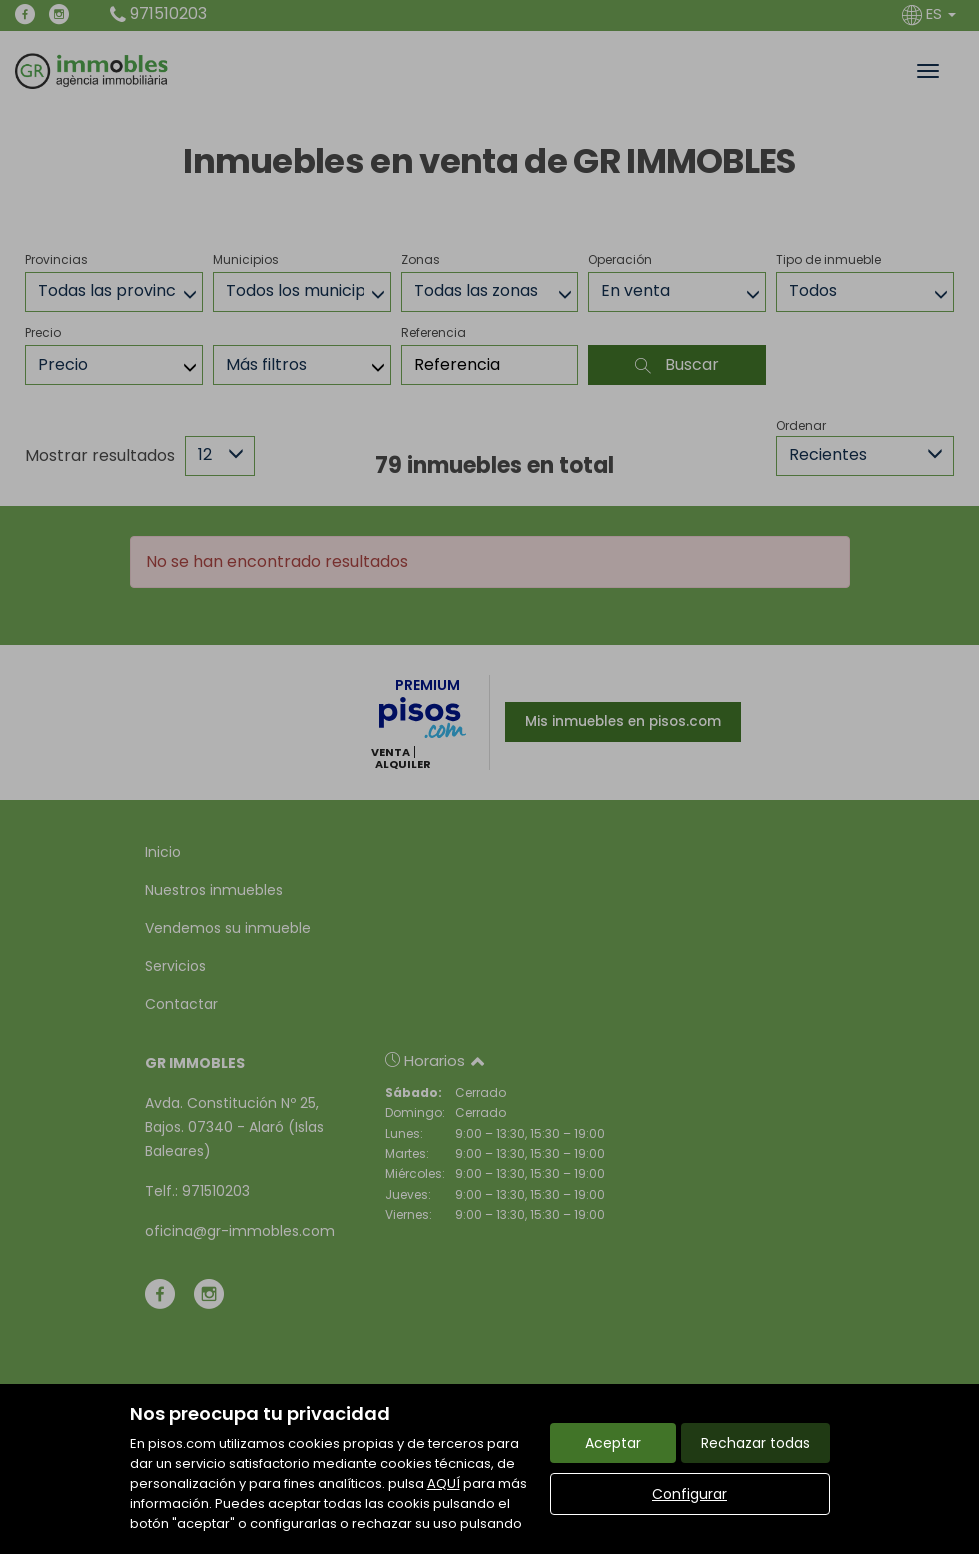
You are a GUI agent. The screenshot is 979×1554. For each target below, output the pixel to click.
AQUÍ (443, 1483)
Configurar (689, 1494)
